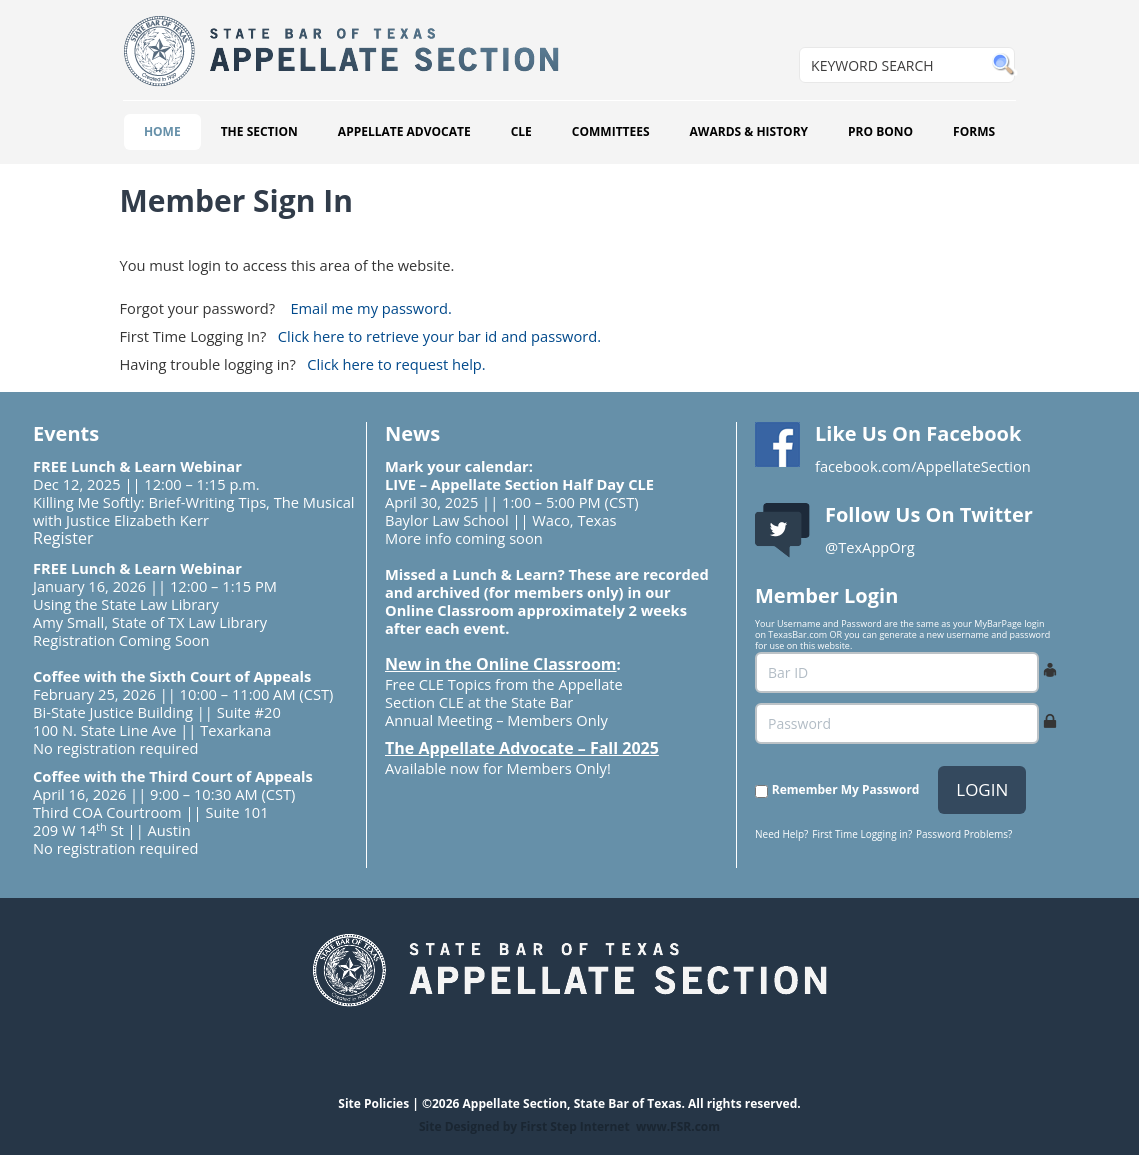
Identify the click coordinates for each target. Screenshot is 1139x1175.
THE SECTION (259, 131)
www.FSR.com (678, 1126)
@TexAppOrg (870, 547)
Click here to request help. (396, 364)
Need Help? (781, 834)
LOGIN (982, 789)
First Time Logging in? (862, 834)
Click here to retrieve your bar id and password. (439, 336)
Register (63, 538)
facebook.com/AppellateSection (923, 466)
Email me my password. (370, 308)
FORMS (974, 131)
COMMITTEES (611, 131)
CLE (521, 131)
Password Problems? (964, 834)
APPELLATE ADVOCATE (404, 131)
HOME (162, 131)
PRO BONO (880, 131)
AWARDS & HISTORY (749, 131)
